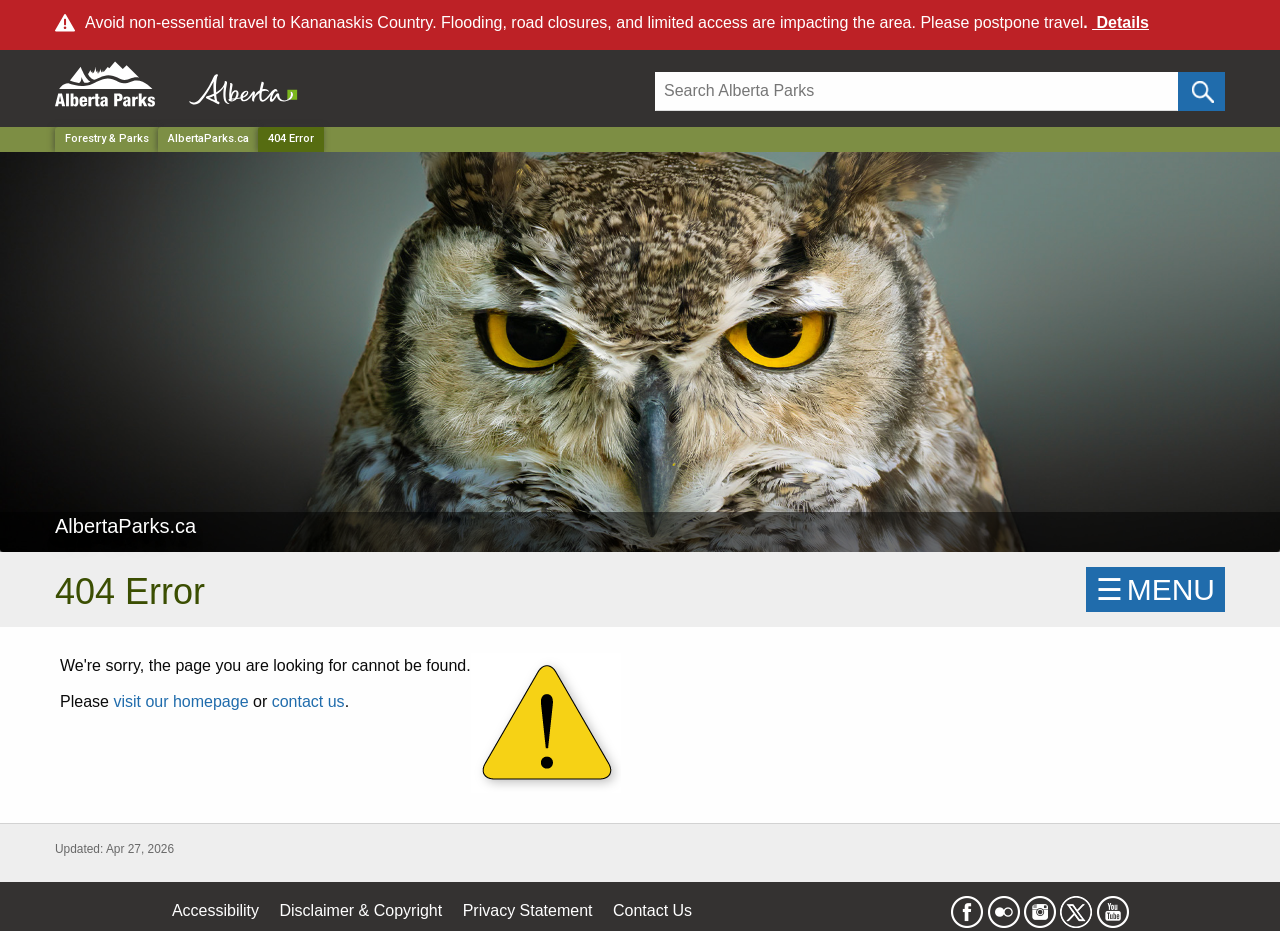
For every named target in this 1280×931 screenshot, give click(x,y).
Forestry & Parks (107, 138)
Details (1120, 22)
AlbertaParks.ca (208, 138)
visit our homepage (180, 701)
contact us (308, 701)
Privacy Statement (528, 910)
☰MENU (1155, 589)
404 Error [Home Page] (291, 138)
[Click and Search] (1201, 91)
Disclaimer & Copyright (361, 910)
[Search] (916, 91)
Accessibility (215, 910)
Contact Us (652, 910)
